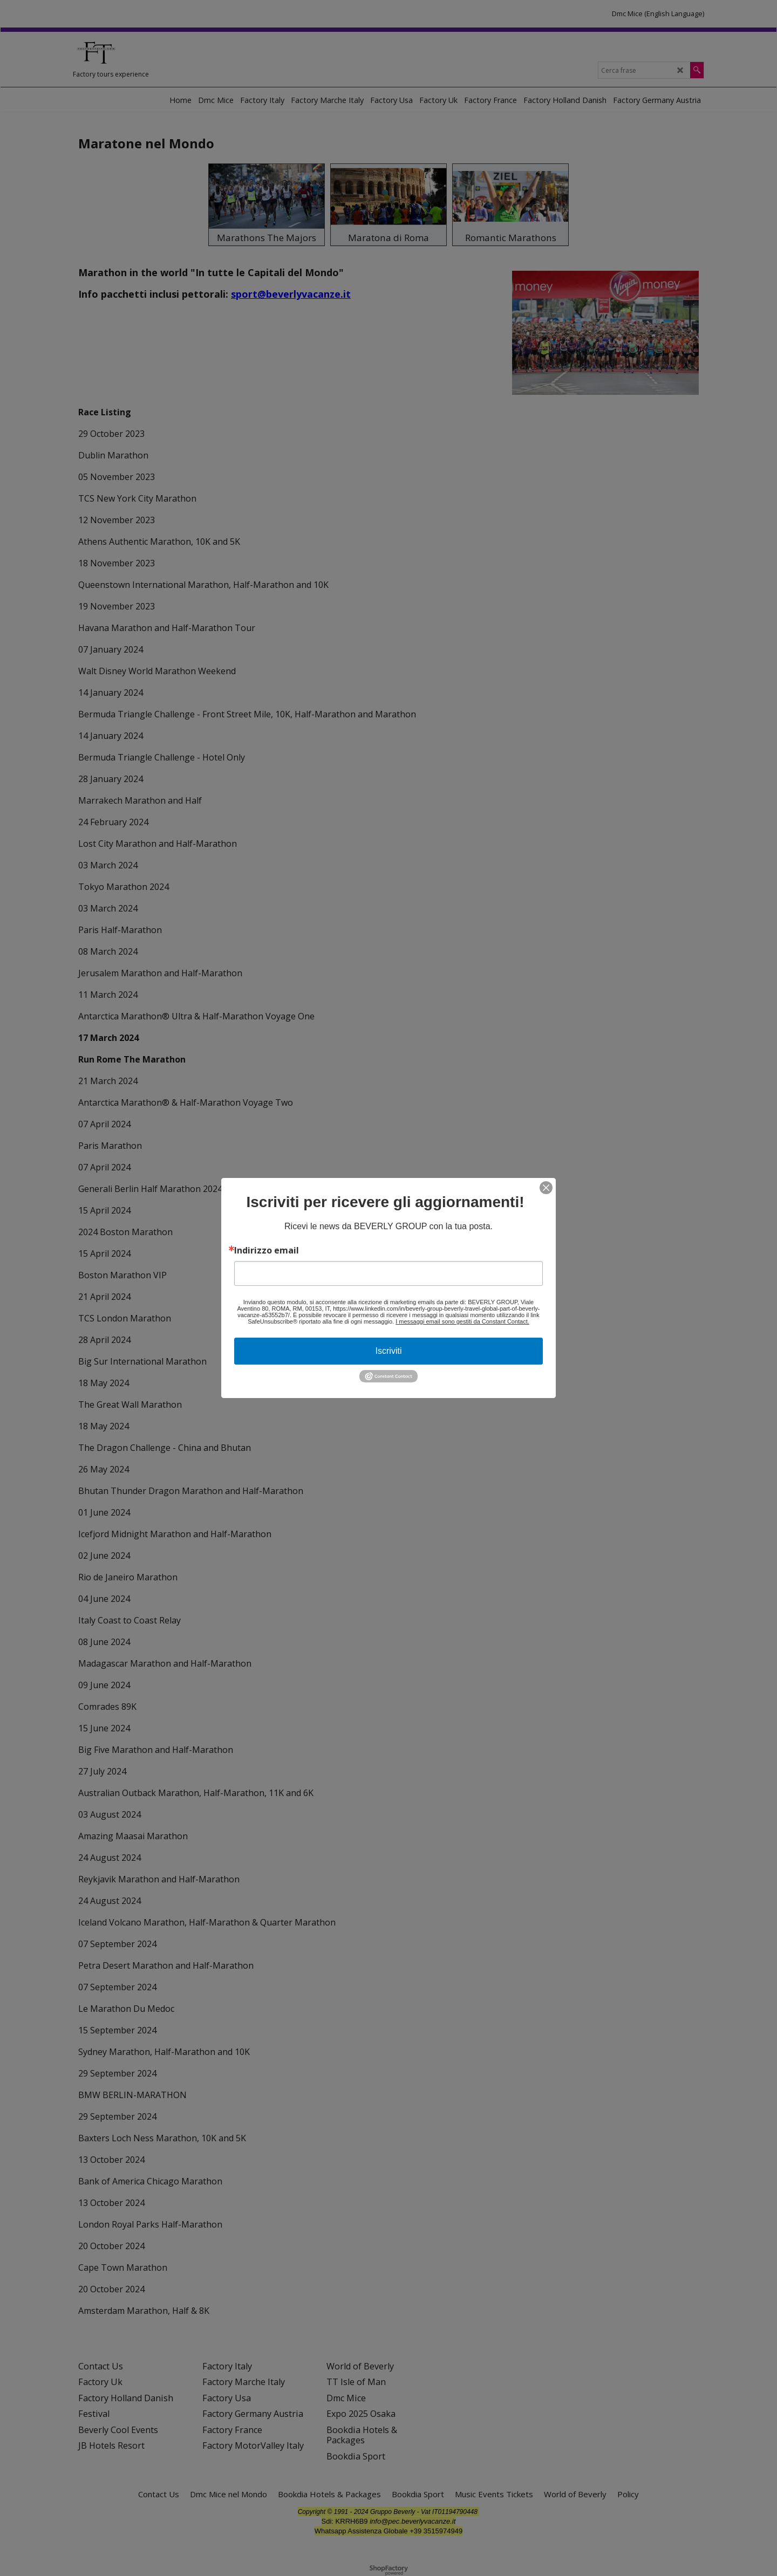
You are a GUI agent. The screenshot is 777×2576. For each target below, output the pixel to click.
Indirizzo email (266, 1250)
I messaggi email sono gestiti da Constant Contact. (462, 1321)
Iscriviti (389, 1350)
